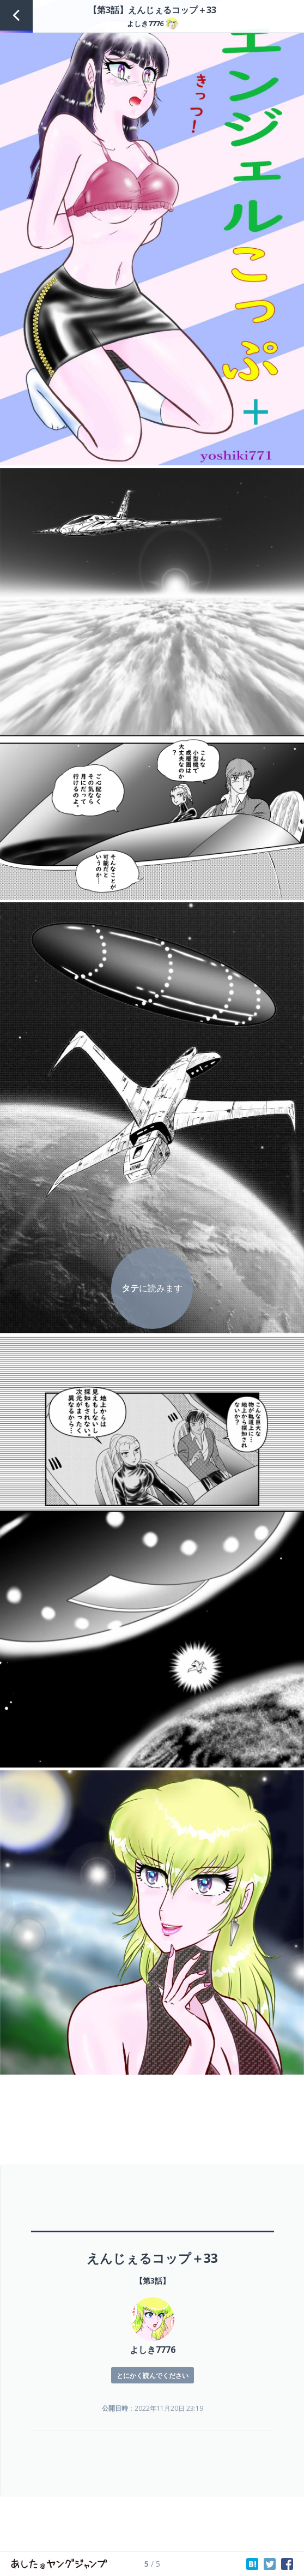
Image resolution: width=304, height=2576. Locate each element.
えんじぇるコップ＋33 (152, 2258)
